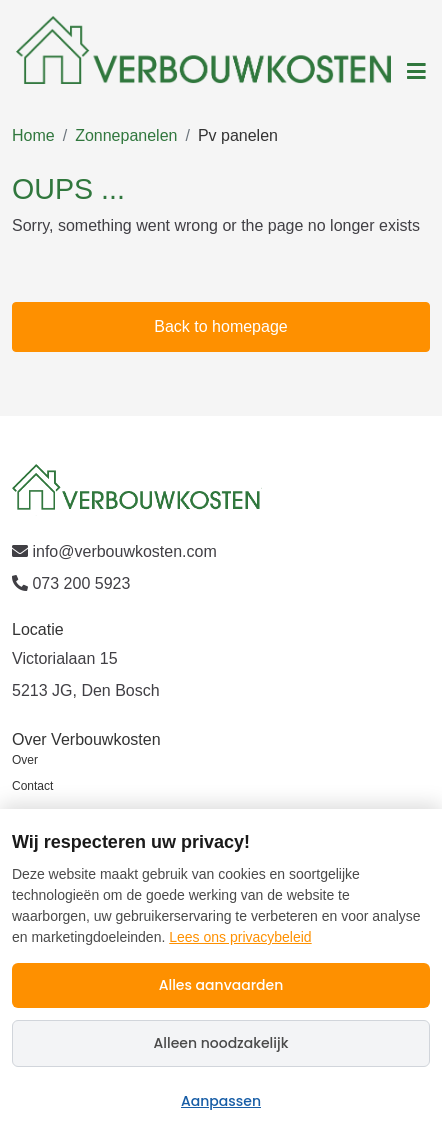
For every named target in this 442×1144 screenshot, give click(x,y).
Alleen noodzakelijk (221, 1043)
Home (33, 135)
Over (25, 760)
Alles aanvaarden (221, 985)
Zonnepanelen (126, 135)
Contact (32, 786)
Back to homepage (220, 326)
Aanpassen (221, 1101)
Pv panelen (238, 135)
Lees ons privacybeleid (240, 937)
